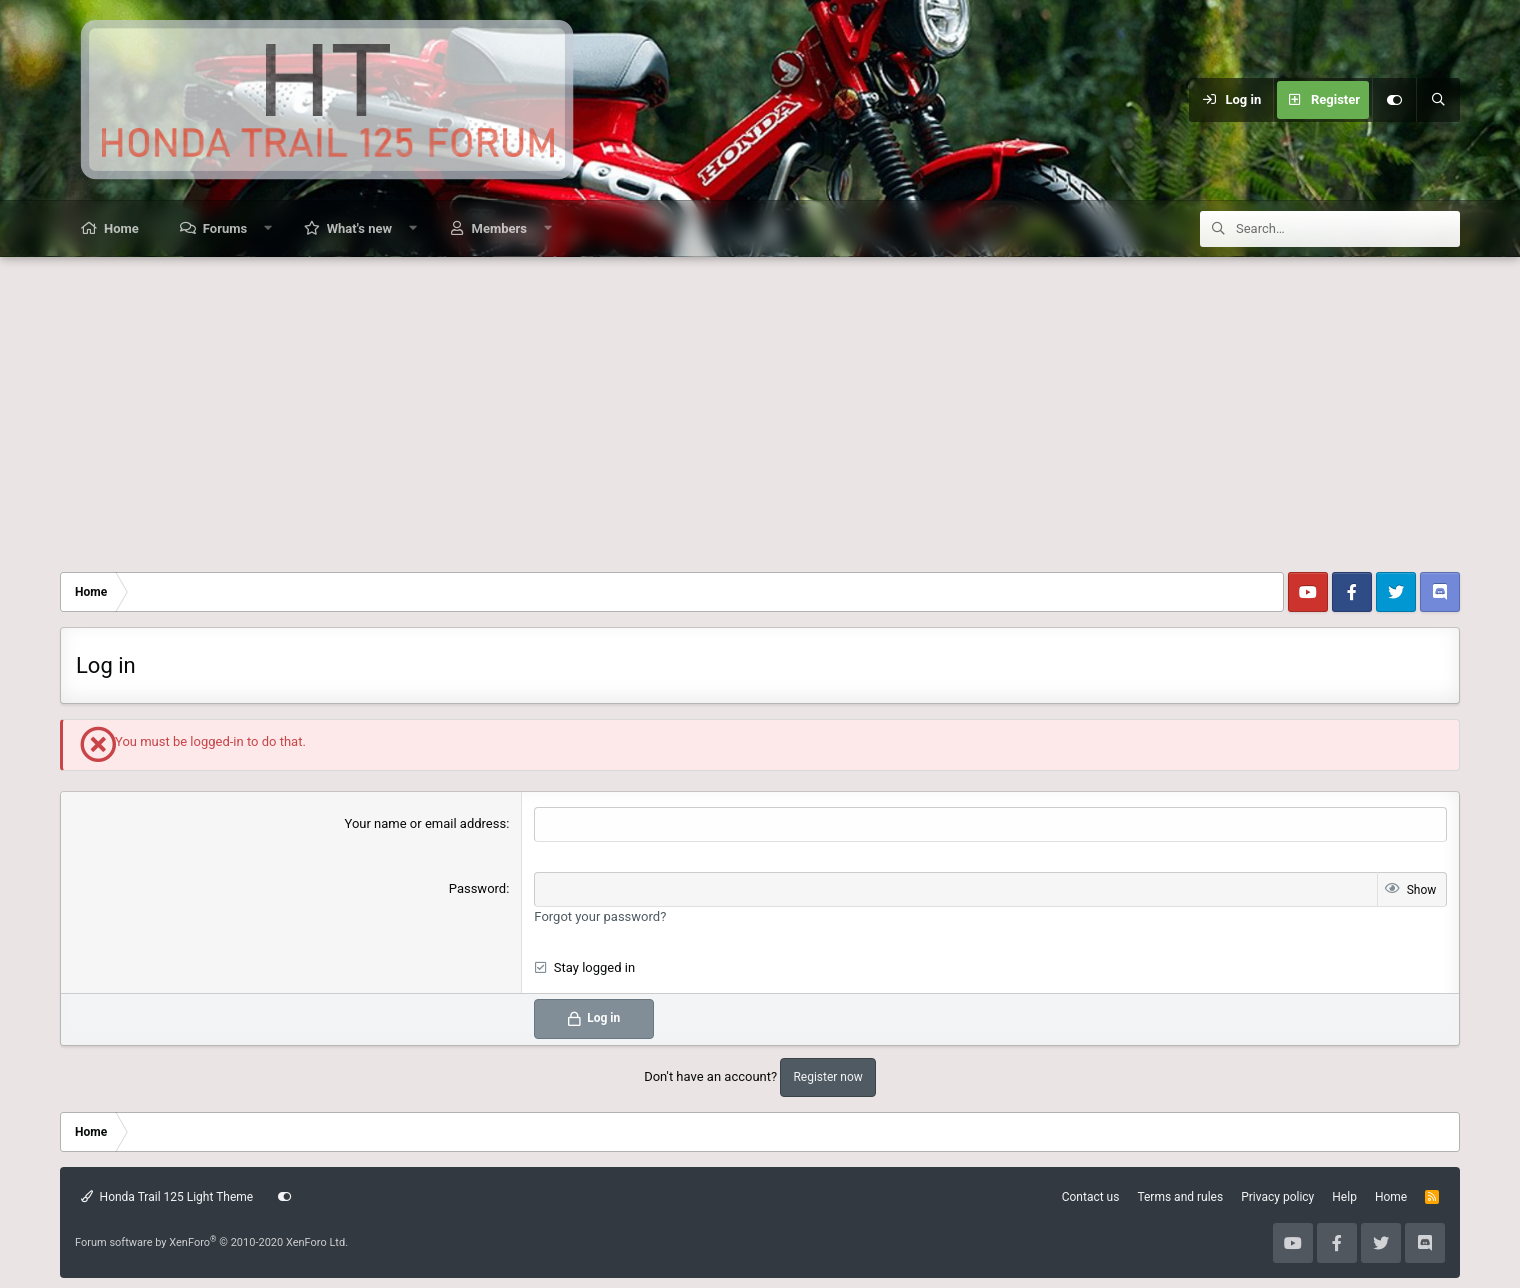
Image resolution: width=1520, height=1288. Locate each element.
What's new (359, 228)
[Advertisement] (760, 407)
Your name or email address (426, 823)
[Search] (1438, 100)
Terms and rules (1180, 1197)
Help (1344, 1197)
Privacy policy (1277, 1197)
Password (477, 888)
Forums (225, 228)
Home (121, 228)
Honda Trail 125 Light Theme (167, 1197)
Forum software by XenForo (211, 1242)
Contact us (1091, 1197)
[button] (268, 228)
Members (499, 228)
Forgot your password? (600, 916)
